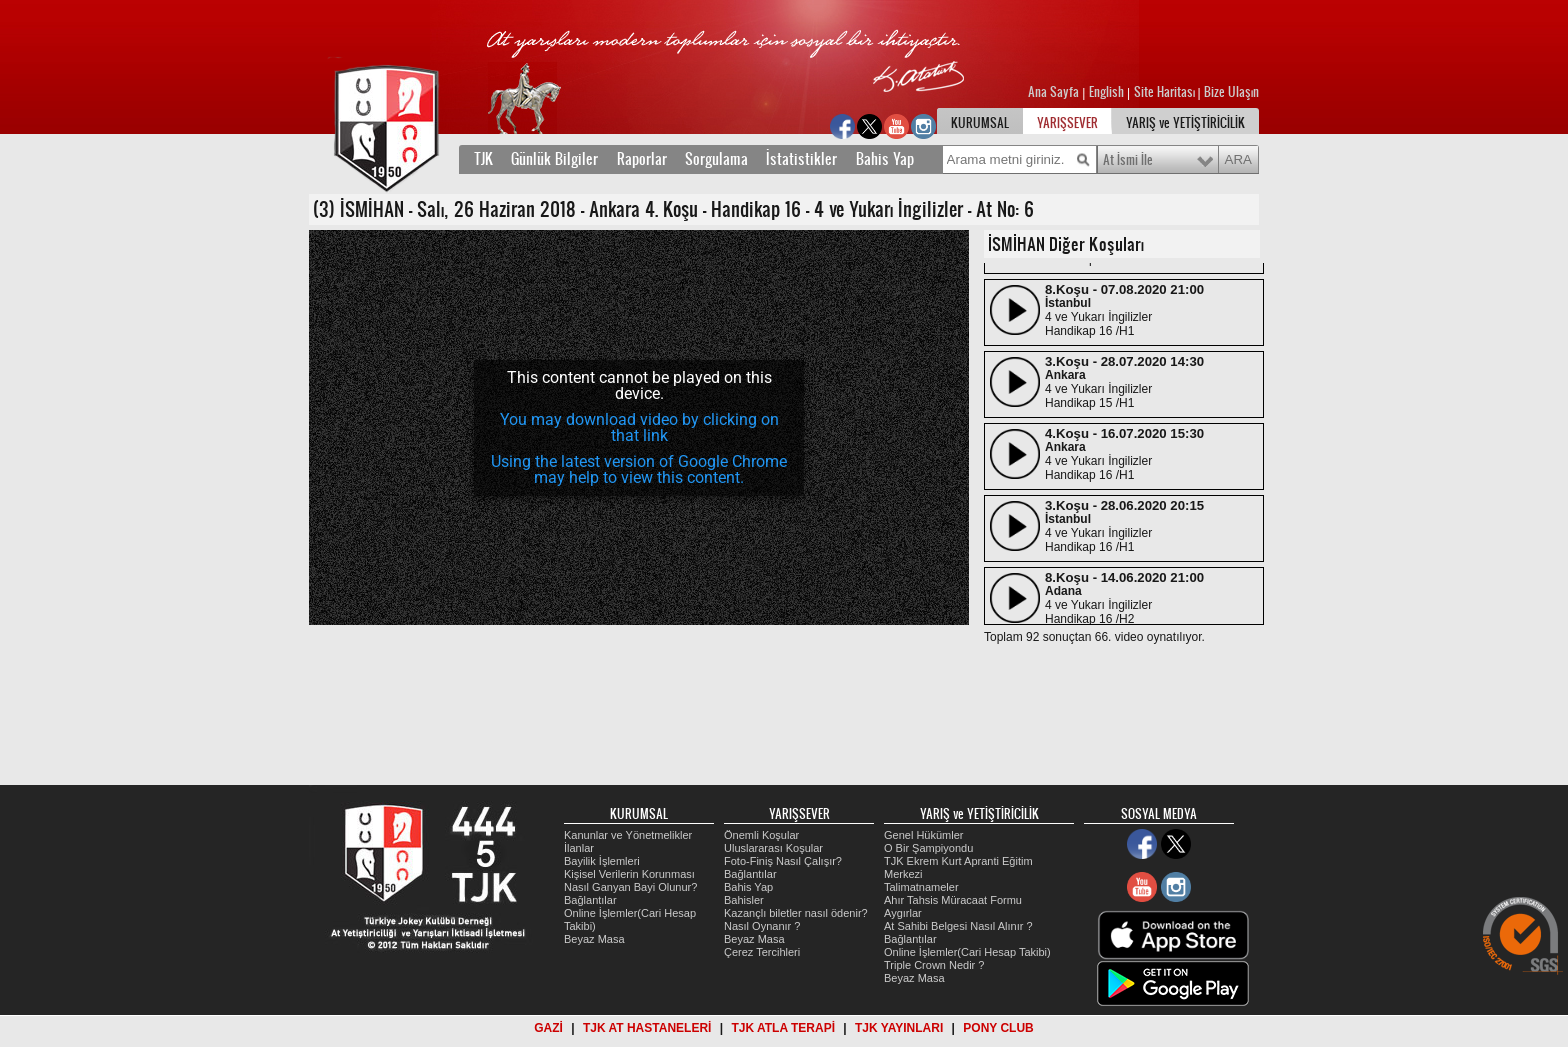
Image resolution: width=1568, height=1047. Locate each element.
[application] (639, 427)
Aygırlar (903, 913)
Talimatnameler (921, 887)
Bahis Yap (885, 159)
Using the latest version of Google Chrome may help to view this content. (639, 469)
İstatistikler (801, 159)
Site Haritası (1166, 92)
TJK (483, 159)
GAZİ (548, 1028)
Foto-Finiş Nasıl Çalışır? (783, 861)
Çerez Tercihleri (762, 952)
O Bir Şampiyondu (928, 848)
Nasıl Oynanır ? (762, 926)
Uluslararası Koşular (773, 848)
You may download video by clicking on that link (639, 427)
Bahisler (744, 900)
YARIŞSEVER (1067, 123)
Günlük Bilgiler (554, 159)
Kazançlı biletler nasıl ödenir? (796, 913)
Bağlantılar (590, 900)
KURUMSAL (980, 123)
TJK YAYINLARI (899, 1028)
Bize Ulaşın (1231, 92)
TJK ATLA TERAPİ (783, 1028)
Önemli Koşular (761, 835)
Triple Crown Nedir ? (934, 965)
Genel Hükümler (923, 835)
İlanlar (579, 848)
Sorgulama (716, 159)
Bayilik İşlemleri (602, 861)
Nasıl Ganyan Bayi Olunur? (630, 887)
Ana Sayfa (1055, 92)
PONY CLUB (998, 1028)
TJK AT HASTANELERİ (647, 1028)
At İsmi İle (1128, 160)
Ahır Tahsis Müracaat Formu (953, 900)
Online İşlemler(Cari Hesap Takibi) (967, 952)
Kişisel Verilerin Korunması (629, 874)
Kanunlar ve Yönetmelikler (628, 835)
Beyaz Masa (594, 939)
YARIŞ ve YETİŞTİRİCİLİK (1185, 123)
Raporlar (642, 159)
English (1106, 92)
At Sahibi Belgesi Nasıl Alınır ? (958, 926)
